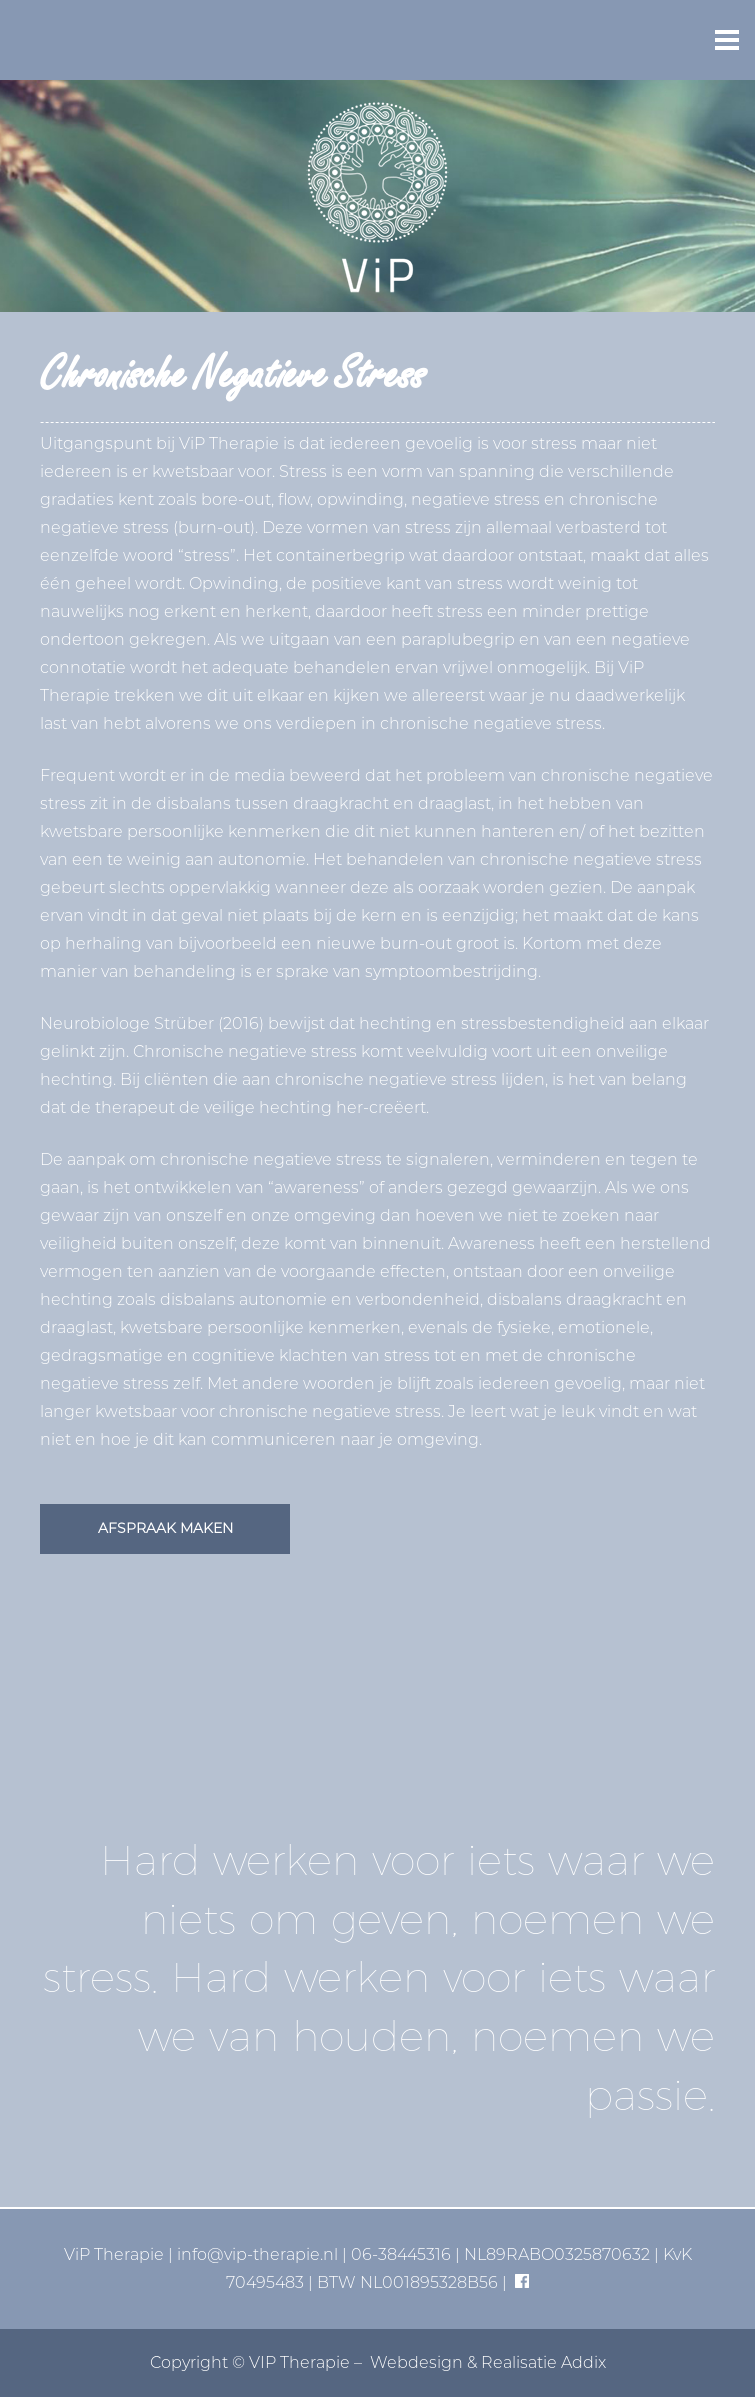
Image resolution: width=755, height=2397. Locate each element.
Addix (583, 2362)
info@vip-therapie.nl (257, 2254)
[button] (727, 40)
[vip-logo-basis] (377, 196)
